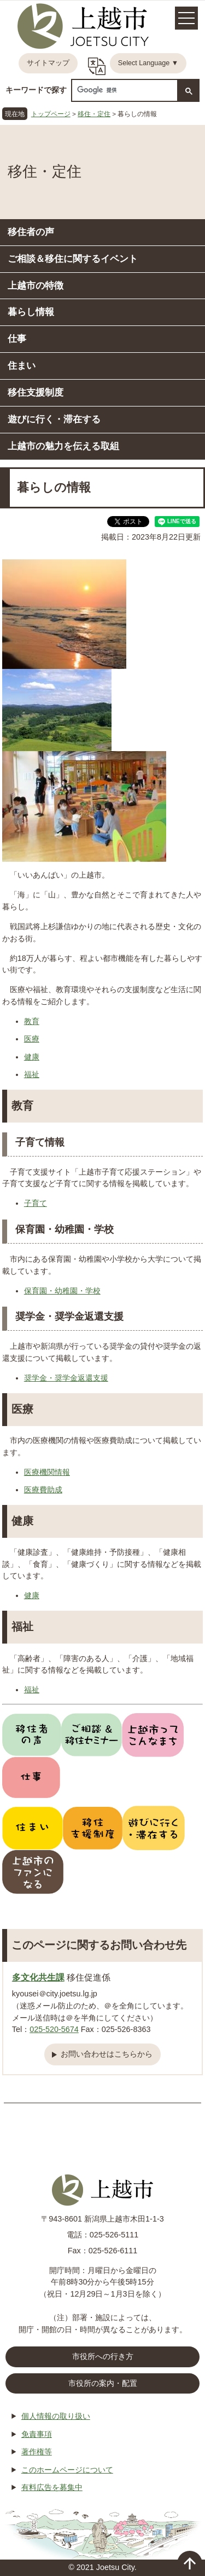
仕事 (17, 338)
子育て (35, 1203)
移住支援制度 (35, 392)
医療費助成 (43, 1489)
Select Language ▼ (148, 63)
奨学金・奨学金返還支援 (66, 1377)
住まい (22, 365)
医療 (31, 1038)
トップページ (51, 113)
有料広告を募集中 (52, 2487)
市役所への (102, 2357)
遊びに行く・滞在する (54, 419)
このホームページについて (67, 2469)
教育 (31, 1021)
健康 (31, 1056)
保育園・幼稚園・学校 (62, 1290)
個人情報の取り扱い (55, 2416)
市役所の (102, 2384)
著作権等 (36, 2451)
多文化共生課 (38, 1977)
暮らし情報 (31, 311)
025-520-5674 (54, 2029)
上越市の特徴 (35, 285)
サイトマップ (48, 63)
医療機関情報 (47, 1472)
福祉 (31, 1074)
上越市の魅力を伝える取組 (63, 445)
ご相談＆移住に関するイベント (73, 258)
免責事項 (36, 2434)
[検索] (123, 90)
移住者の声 (31, 231)
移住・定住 (94, 113)
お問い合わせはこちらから (107, 2054)
